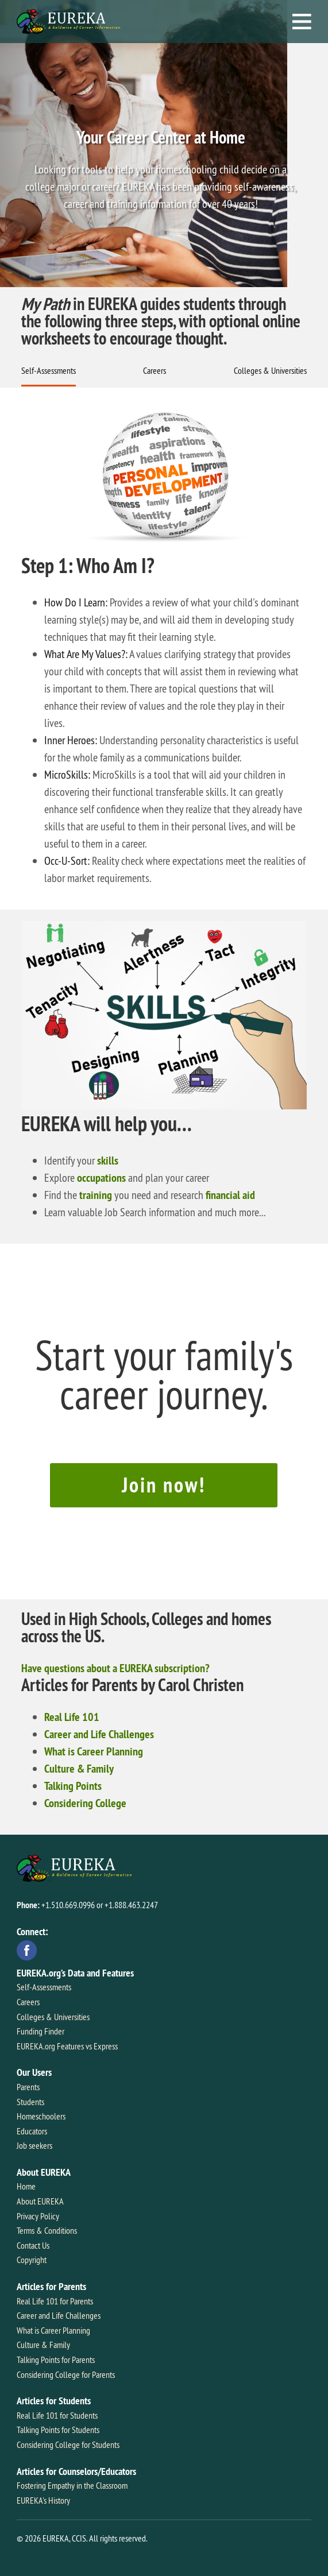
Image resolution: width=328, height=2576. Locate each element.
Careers (154, 370)
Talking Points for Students (58, 2429)
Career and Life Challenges (99, 1734)
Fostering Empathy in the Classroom (72, 2485)
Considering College (85, 1803)
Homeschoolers (41, 2116)
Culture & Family (79, 1768)
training (95, 1195)
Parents (28, 2086)
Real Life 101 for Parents (55, 2301)
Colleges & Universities (270, 370)
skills (107, 1160)
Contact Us (33, 2245)
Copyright (32, 2259)
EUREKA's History (43, 2500)
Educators (32, 2131)
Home (26, 2186)
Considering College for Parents (66, 2374)
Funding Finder (40, 2031)
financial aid (230, 1195)
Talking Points (73, 1785)
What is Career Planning (93, 1751)
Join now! (164, 1485)
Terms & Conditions (47, 2230)
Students (30, 2101)
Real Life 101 (71, 1716)
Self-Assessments (48, 370)
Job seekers (34, 2145)
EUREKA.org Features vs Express (67, 2046)
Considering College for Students (68, 2444)
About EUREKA (40, 2201)
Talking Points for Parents (56, 2359)
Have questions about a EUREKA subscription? (115, 1668)
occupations (101, 1177)
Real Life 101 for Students (57, 2415)
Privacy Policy (38, 2216)
